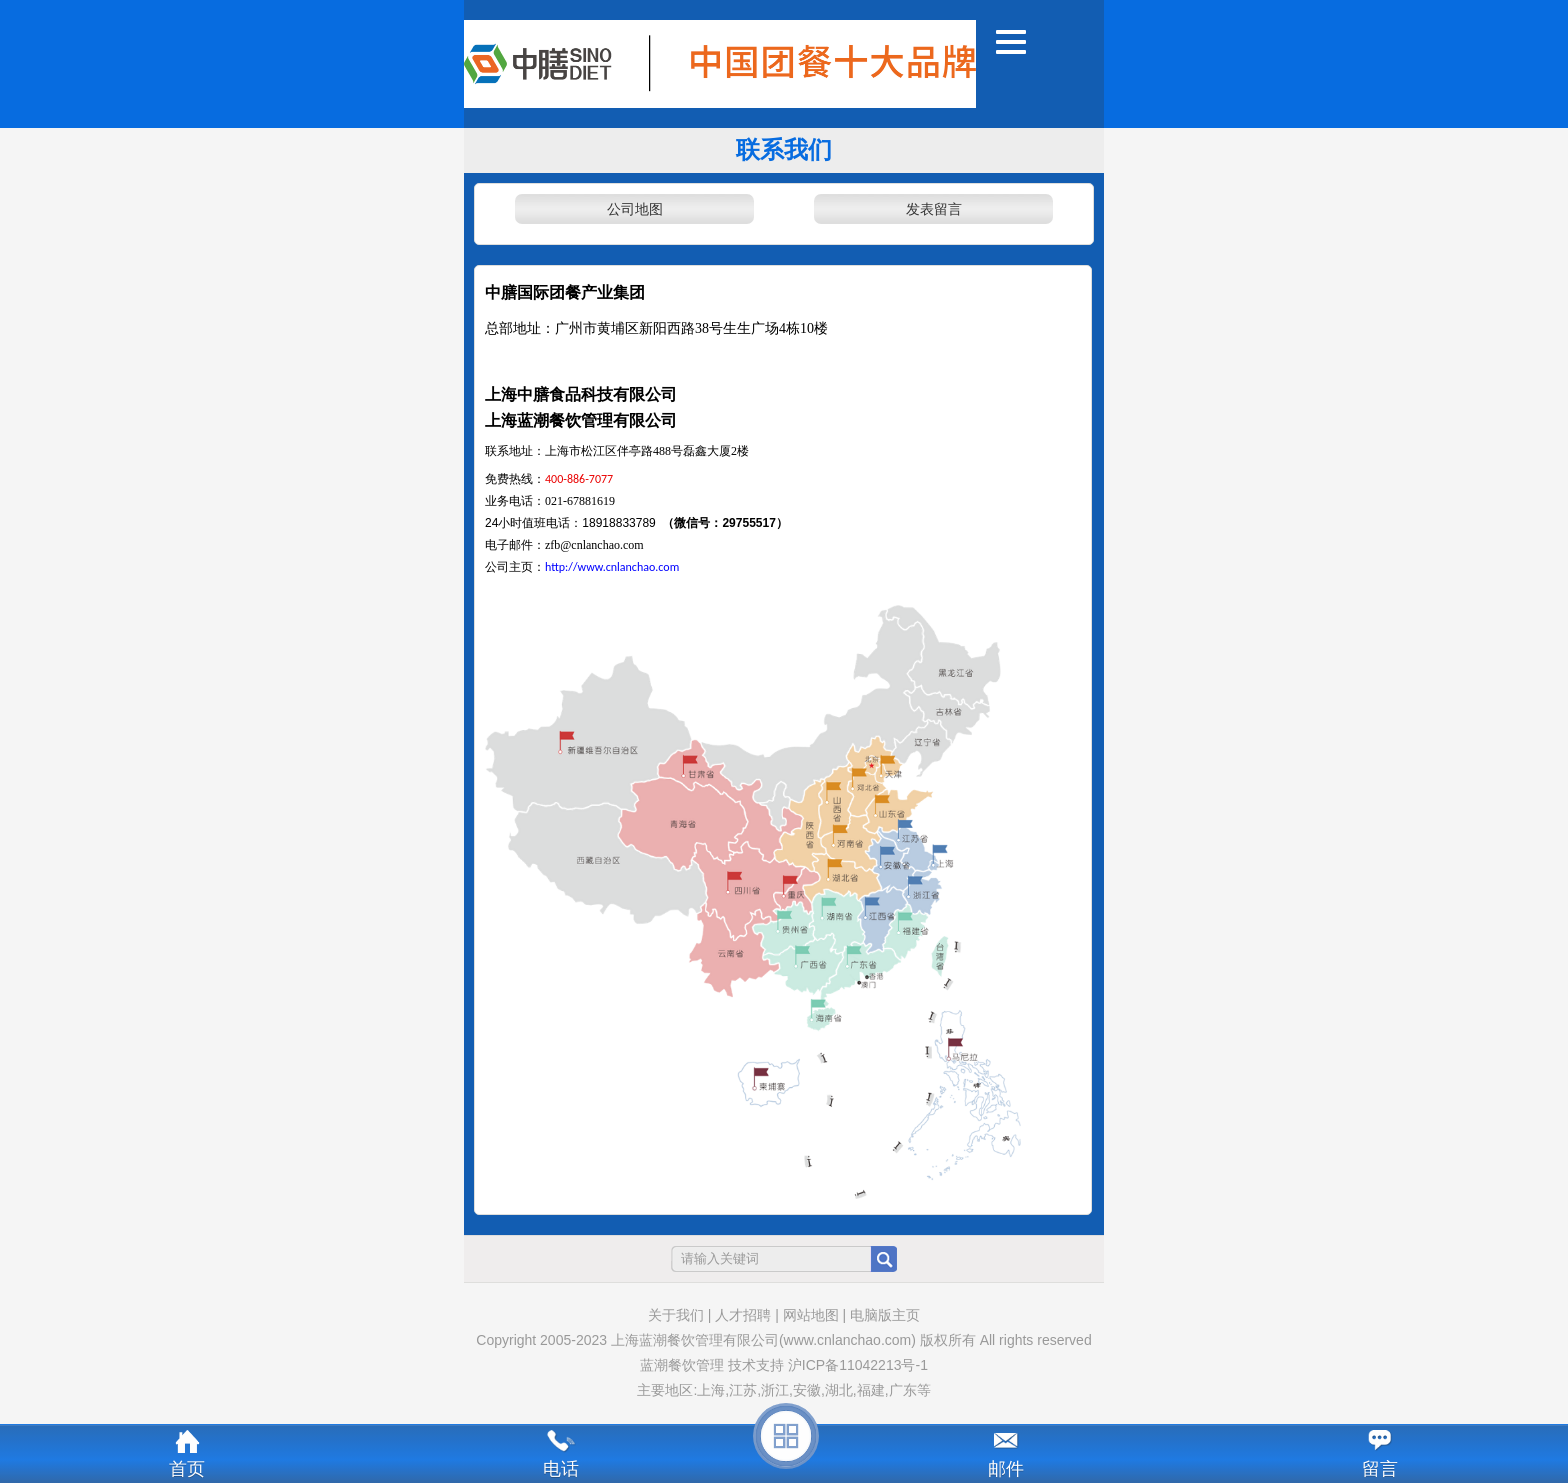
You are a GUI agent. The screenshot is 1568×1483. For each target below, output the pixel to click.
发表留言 (934, 209)
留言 (1380, 1469)
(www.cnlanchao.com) (847, 1340)
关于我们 (676, 1315)
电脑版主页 (885, 1315)
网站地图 (811, 1315)
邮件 (1006, 1469)
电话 (561, 1469)
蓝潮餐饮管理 (682, 1365)
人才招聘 (743, 1315)
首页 (187, 1469)
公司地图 (635, 209)
